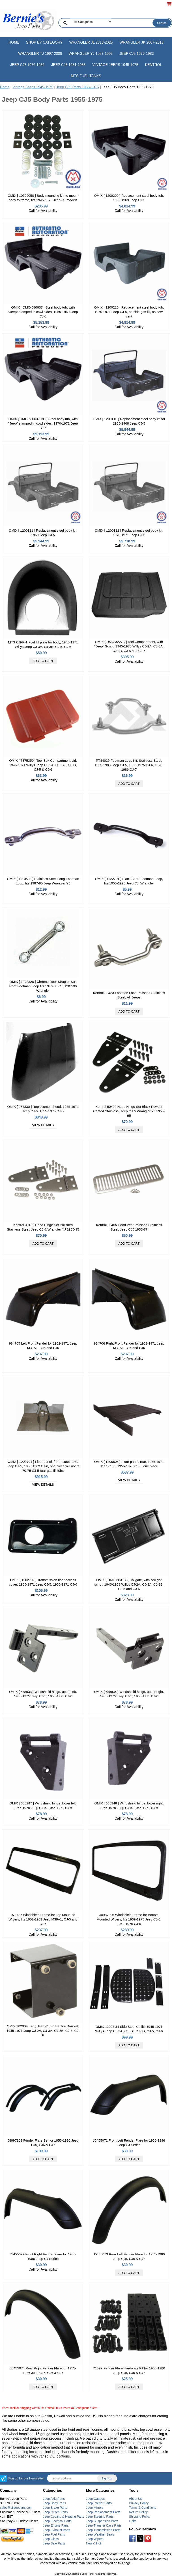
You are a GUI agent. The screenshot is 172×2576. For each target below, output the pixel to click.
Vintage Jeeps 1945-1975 (115, 65)
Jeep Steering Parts (100, 2516)
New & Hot (93, 2543)
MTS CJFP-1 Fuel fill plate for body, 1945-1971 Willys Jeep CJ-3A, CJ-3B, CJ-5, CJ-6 (43, 644)
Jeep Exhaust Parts (56, 2530)
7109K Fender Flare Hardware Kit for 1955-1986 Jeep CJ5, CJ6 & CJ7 (129, 2370)
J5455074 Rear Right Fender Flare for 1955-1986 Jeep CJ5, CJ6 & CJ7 (43, 2370)
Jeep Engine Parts (56, 2525)
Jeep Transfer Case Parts (104, 2525)
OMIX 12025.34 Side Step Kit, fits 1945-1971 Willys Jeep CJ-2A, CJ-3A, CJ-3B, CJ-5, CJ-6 (129, 2029)
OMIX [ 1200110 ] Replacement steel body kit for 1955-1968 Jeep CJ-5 (129, 421)
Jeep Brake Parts (55, 2507)
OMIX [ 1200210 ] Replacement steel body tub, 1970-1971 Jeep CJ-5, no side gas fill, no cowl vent (129, 311)
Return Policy (138, 2512)
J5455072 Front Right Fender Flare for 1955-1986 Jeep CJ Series (43, 2256)
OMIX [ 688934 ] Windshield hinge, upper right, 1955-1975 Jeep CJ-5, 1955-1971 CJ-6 (129, 1694)
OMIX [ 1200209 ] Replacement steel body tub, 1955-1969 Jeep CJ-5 (129, 198)
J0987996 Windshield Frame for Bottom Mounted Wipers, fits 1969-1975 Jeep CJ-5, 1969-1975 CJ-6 (129, 1919)
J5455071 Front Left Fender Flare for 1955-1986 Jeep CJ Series (129, 2142)
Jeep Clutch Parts (55, 2512)
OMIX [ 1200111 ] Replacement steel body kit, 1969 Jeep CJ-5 (43, 533)
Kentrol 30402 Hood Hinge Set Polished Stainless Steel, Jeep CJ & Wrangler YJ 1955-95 (43, 1227)
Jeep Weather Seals (100, 2534)
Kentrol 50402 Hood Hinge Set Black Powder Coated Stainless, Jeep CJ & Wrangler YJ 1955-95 (129, 1111)
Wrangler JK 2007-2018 (141, 42)
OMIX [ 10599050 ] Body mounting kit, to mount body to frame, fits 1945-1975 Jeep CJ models (43, 198)
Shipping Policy (139, 2516)
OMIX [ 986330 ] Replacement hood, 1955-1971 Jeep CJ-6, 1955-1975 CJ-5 (43, 1109)
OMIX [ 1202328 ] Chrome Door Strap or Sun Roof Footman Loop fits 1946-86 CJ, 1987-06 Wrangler (43, 986)
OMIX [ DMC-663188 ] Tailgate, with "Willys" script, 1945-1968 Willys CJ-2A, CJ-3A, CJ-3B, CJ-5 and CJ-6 (128, 1584)
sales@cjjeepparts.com (16, 2507)
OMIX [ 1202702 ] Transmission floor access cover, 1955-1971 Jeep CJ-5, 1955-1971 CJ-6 (43, 1582)
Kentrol (153, 65)
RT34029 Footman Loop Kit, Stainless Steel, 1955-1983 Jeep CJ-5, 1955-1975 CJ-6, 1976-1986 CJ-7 (129, 765)
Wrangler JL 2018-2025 (91, 42)
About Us (135, 2498)
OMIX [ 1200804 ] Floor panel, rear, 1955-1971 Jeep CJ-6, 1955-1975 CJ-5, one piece (129, 1464)
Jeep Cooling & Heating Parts (63, 2516)
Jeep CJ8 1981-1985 (68, 65)
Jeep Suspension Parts (102, 2521)
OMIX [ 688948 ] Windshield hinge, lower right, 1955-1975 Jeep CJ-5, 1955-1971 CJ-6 (128, 1805)
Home (14, 42)
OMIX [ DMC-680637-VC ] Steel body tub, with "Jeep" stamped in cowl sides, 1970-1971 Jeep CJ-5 (43, 423)
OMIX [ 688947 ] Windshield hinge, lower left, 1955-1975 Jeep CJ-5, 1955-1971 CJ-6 (43, 1805)
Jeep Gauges (95, 2498)
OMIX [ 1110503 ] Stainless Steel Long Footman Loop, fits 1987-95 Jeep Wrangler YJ (43, 881)
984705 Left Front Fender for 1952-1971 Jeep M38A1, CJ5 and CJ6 (43, 1345)
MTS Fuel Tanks (86, 76)
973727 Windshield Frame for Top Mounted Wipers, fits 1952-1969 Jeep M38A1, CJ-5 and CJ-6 (43, 1919)
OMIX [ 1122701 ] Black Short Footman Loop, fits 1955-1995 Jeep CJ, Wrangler (129, 881)
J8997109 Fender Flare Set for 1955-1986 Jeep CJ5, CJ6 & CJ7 (43, 2142)
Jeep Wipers (94, 2539)
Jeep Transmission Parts (103, 2530)
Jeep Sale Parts (54, 2543)
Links (132, 2521)
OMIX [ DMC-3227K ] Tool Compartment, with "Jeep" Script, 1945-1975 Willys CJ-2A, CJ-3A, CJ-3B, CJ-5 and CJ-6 (128, 646)
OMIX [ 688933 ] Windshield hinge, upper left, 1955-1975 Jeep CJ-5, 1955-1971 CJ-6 (43, 1694)
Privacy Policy (138, 2503)
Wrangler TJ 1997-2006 (40, 53)
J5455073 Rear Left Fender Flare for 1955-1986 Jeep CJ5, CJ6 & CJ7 (129, 2256)
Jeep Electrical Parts (57, 2521)
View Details (43, 1125)
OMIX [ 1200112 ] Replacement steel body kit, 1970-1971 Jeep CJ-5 (129, 533)
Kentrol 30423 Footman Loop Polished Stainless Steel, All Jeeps (129, 995)
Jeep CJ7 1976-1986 (27, 65)
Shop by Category (44, 42)
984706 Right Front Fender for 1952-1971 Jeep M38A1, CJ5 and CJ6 (129, 1345)
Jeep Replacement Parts (103, 2512)
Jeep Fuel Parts (54, 2534)
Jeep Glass (51, 2539)
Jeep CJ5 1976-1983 (136, 53)
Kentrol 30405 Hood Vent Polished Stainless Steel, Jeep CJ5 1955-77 (129, 1227)
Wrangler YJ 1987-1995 (91, 53)
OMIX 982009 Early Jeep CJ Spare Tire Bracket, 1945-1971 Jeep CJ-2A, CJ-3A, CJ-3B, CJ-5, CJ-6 (43, 2030)
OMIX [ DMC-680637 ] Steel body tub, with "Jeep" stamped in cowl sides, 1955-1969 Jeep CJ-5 (43, 311)
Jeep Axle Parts (54, 2498)
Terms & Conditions (142, 2507)
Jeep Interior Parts (99, 2503)
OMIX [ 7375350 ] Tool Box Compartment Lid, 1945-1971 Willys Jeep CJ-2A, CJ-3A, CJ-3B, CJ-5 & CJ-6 (43, 765)
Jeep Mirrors (94, 2507)
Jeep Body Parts (54, 2503)
